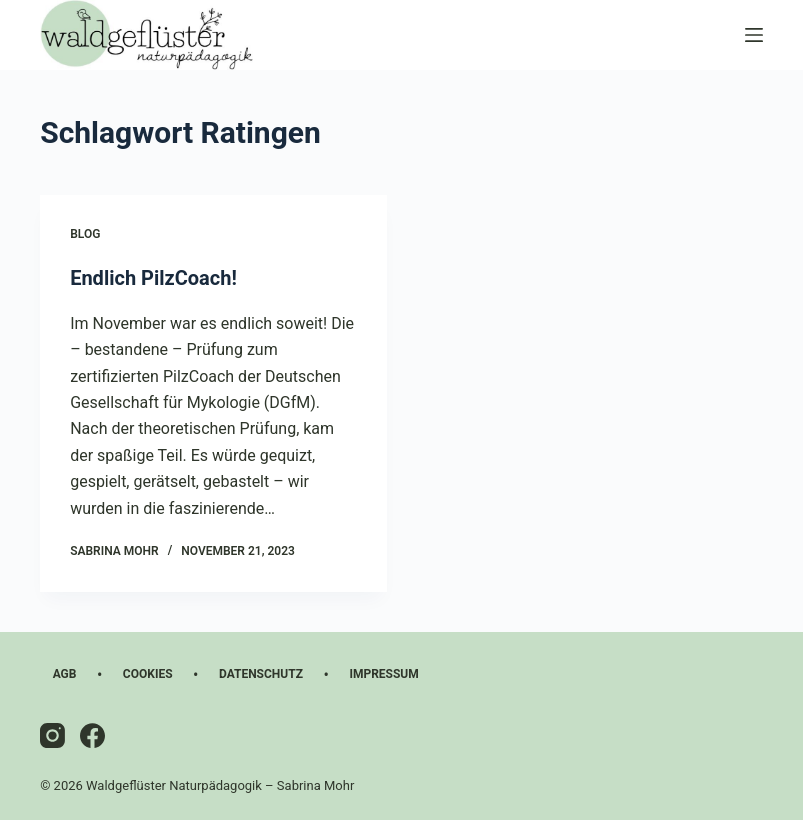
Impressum (383, 674)
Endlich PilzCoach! (153, 278)
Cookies (148, 674)
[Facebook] (92, 735)
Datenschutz (261, 674)
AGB (65, 674)
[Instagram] (52, 735)
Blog (85, 234)
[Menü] (754, 35)
